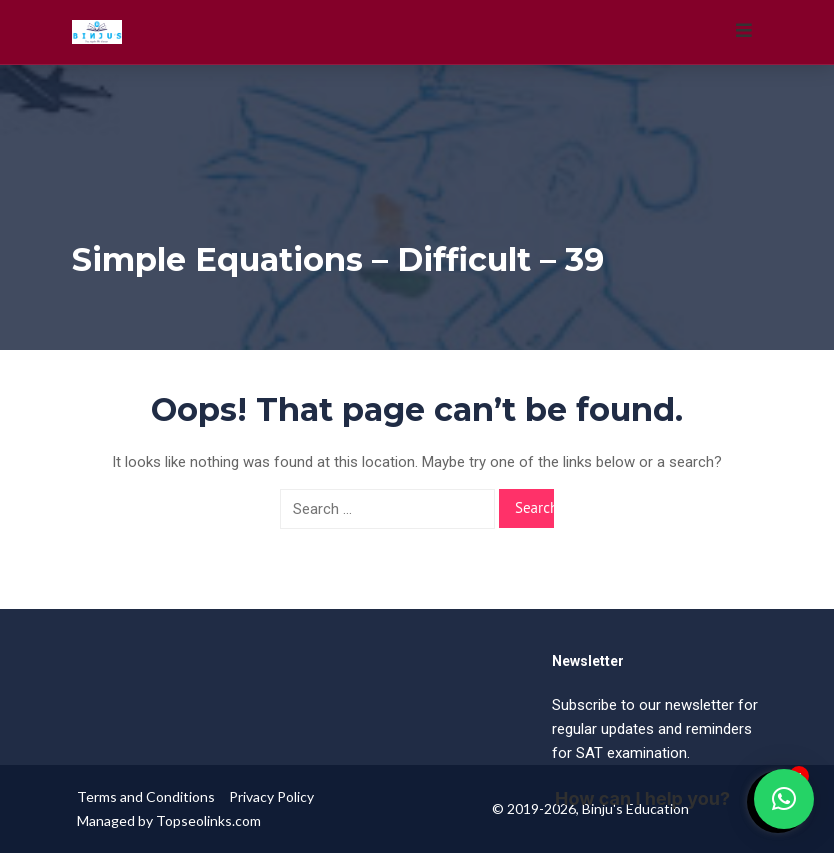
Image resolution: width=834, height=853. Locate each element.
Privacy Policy (271, 796)
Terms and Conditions (146, 796)
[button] (784, 799)
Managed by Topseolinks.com (169, 820)
